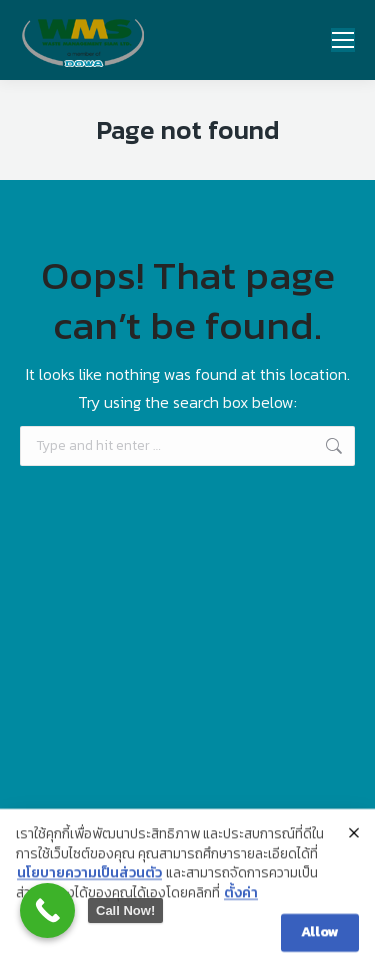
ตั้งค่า (241, 908)
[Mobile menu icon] (343, 40)
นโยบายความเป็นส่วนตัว (89, 888)
